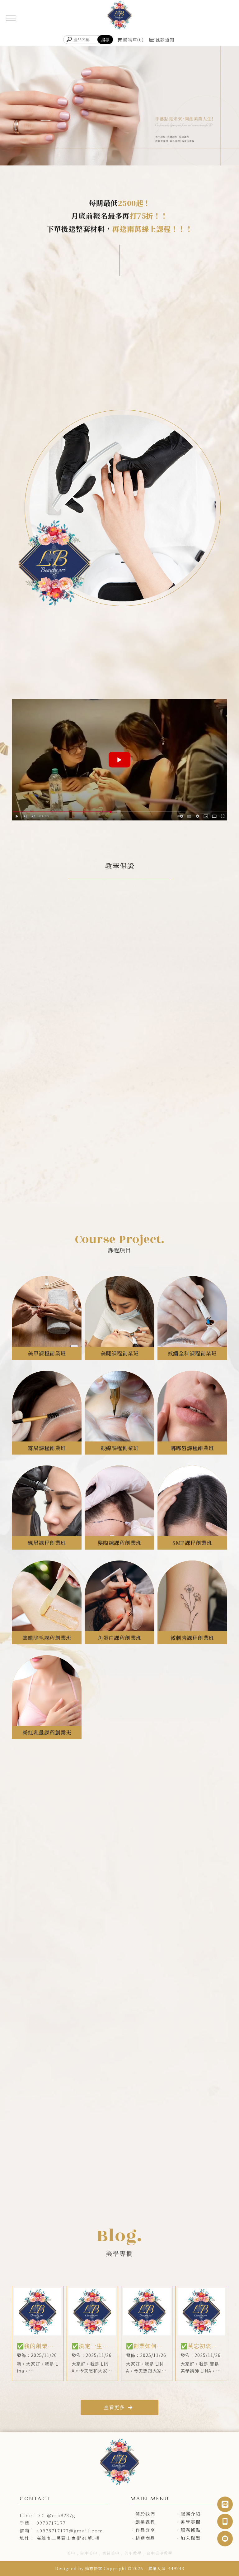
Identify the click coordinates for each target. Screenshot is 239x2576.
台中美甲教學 (159, 2553)
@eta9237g (61, 2515)
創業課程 (145, 2522)
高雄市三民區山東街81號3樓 (68, 2538)
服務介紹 (190, 2513)
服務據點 (190, 2530)
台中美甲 (88, 2553)
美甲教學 (133, 2553)
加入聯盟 (190, 2538)
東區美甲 (111, 2553)
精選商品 (145, 2538)
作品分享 (145, 2530)
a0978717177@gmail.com (69, 2530)
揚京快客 (93, 2568)
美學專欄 (190, 2522)
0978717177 (51, 2523)
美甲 (71, 2553)
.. (145, 2568)
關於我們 (145, 2513)
